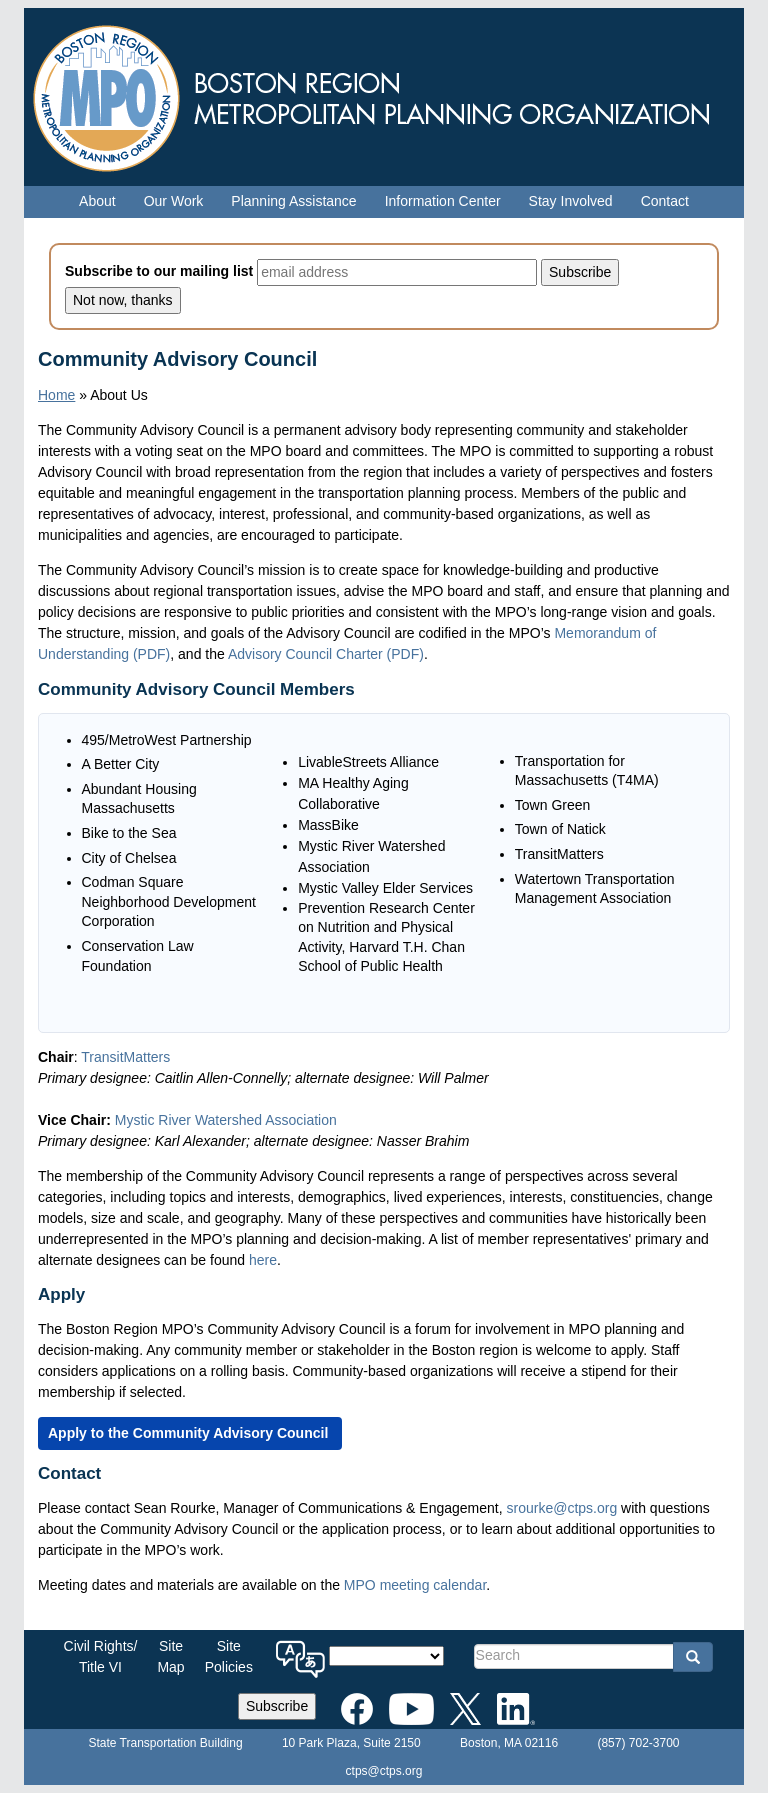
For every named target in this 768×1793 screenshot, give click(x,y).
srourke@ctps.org (561, 1508)
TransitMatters (127, 1057)
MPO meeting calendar (415, 1585)
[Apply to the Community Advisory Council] (190, 1433)
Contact (665, 201)
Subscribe (277, 1706)
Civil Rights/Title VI (101, 1656)
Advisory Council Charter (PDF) (326, 654)
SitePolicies (229, 1656)
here (263, 1260)
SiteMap (170, 1656)
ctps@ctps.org (384, 1771)
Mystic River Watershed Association (228, 1120)
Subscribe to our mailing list (159, 271)
